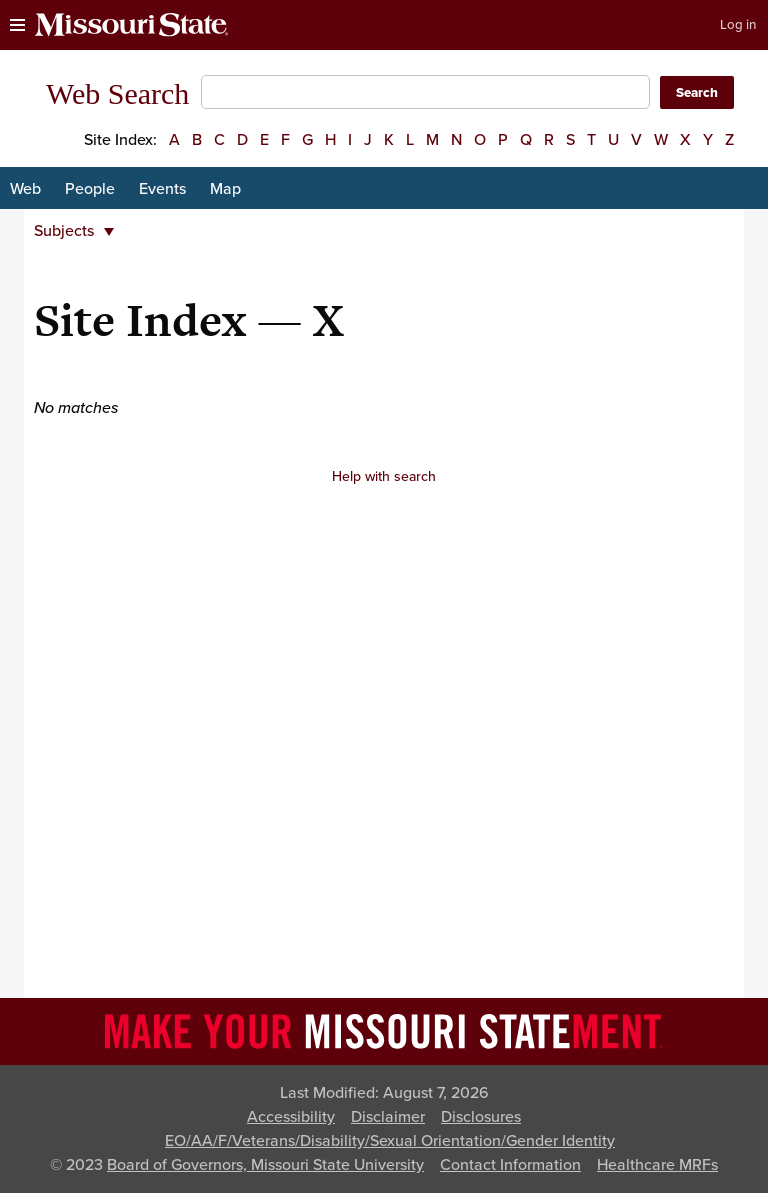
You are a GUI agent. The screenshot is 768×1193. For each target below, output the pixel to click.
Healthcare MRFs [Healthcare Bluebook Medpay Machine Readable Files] (657, 1165)
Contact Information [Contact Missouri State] (510, 1165)
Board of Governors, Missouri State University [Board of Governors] (265, 1165)
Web (25, 189)
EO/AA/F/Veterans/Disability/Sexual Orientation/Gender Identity (390, 1141)
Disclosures (481, 1117)
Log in (738, 25)
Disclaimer (388, 1117)
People (90, 189)
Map (225, 189)
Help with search (384, 476)
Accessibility (291, 1117)
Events (162, 189)
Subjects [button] (74, 231)
